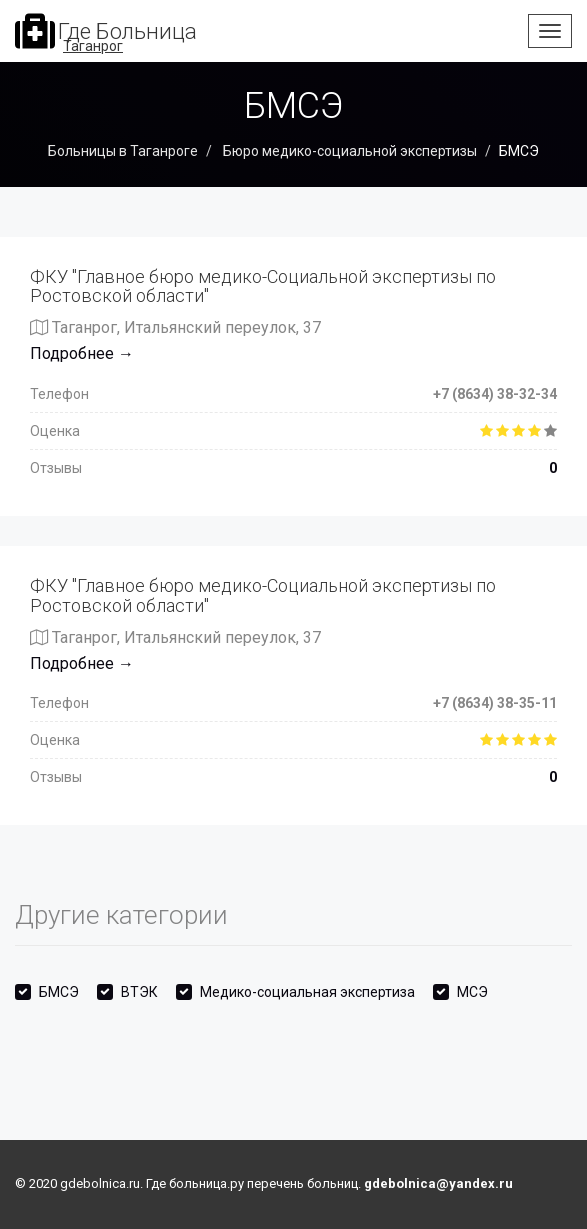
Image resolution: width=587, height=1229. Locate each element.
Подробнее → (82, 353)
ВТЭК (139, 992)
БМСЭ (59, 992)
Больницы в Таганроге (123, 151)
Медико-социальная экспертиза (307, 992)
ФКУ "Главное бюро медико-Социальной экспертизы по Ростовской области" (263, 286)
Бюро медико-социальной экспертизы (348, 151)
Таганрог (93, 46)
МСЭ (472, 992)
